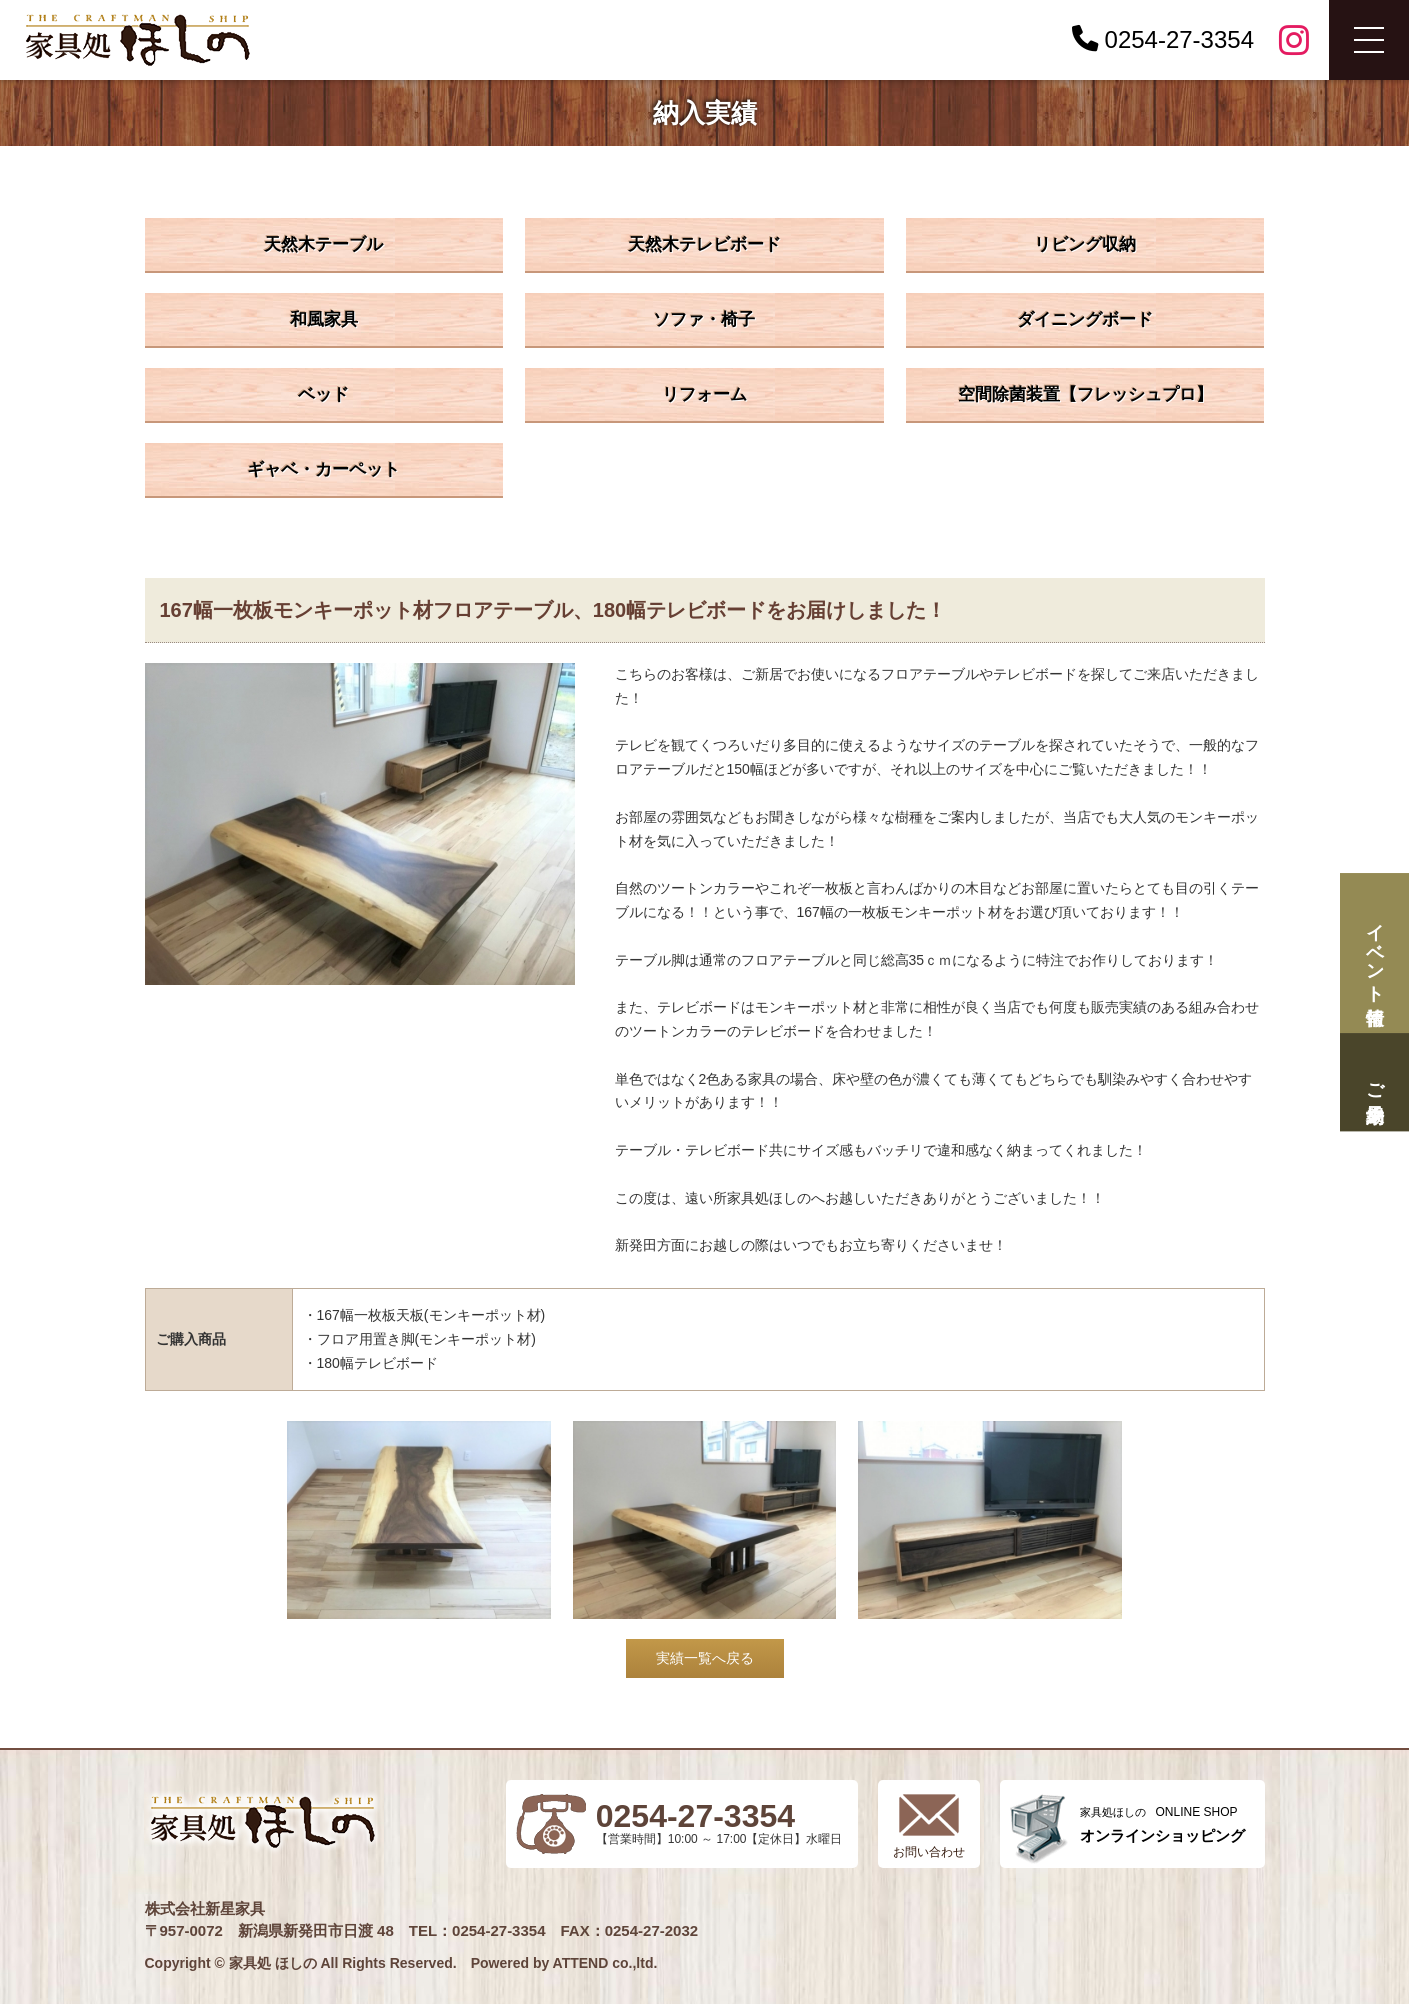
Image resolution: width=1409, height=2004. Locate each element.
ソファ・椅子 (704, 319)
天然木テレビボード (704, 244)
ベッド (323, 394)
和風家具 (324, 319)
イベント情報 (1374, 953)
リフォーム (704, 394)
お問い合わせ (929, 1852)
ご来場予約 (1374, 1081)
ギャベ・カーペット (323, 469)
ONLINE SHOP (1162, 1824)
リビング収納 (1085, 244)
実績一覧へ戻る (705, 1658)
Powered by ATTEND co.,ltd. (564, 1963)
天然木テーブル (323, 244)
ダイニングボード (1085, 319)
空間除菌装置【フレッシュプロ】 (1085, 394)
